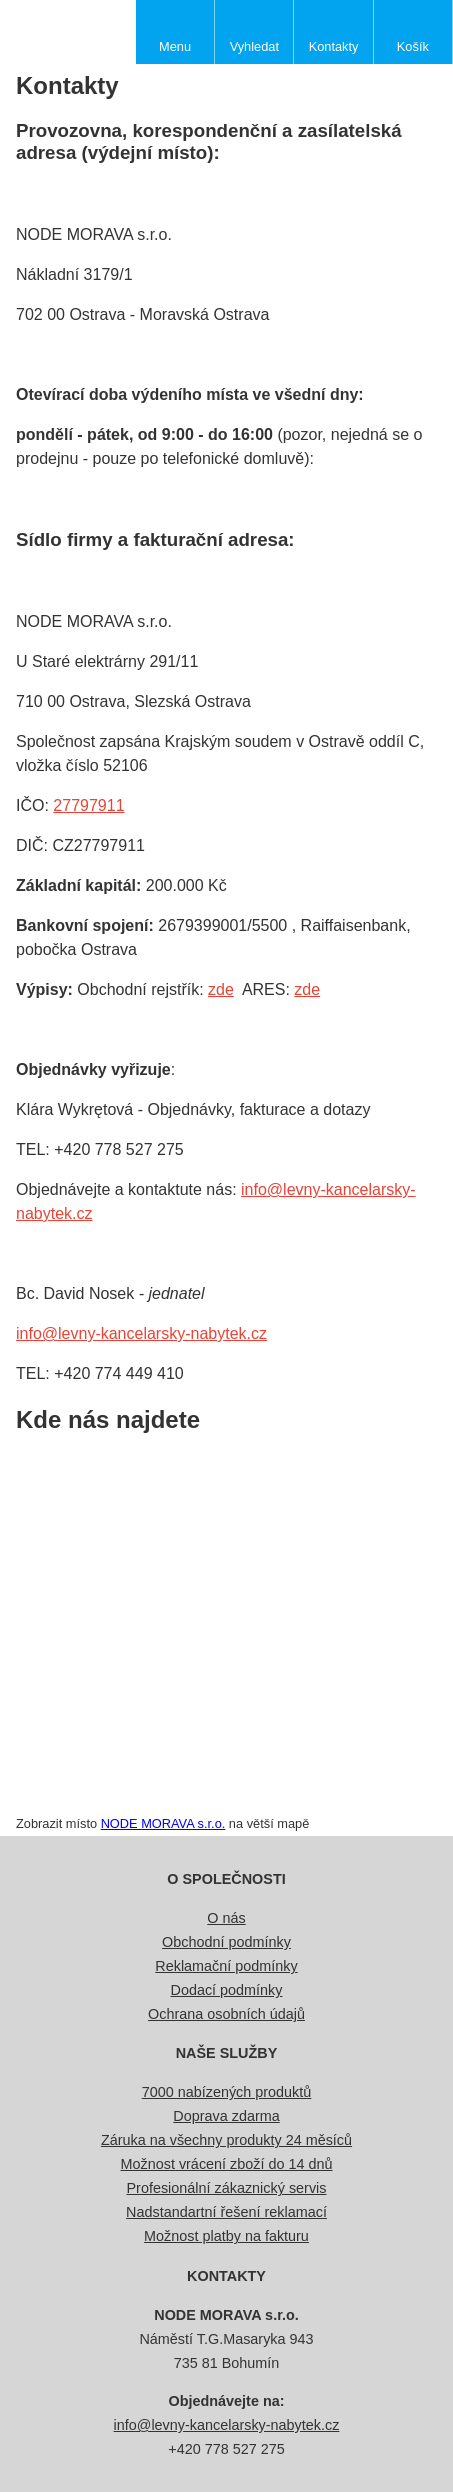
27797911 (88, 805)
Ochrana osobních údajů (226, 2014)
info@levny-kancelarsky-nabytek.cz (141, 1333)
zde (221, 989)
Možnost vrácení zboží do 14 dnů (227, 2164)
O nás (226, 1918)
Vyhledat (254, 46)
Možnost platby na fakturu (226, 2236)
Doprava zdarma (226, 2116)
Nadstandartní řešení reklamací (226, 2212)
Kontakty (334, 46)
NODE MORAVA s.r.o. (163, 1823)
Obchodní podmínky (226, 1942)
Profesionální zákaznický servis (227, 2188)
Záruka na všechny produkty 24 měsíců (226, 2140)
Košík (413, 46)
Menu (175, 46)
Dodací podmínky (227, 1990)
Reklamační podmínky (226, 1966)
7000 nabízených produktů (227, 2092)
